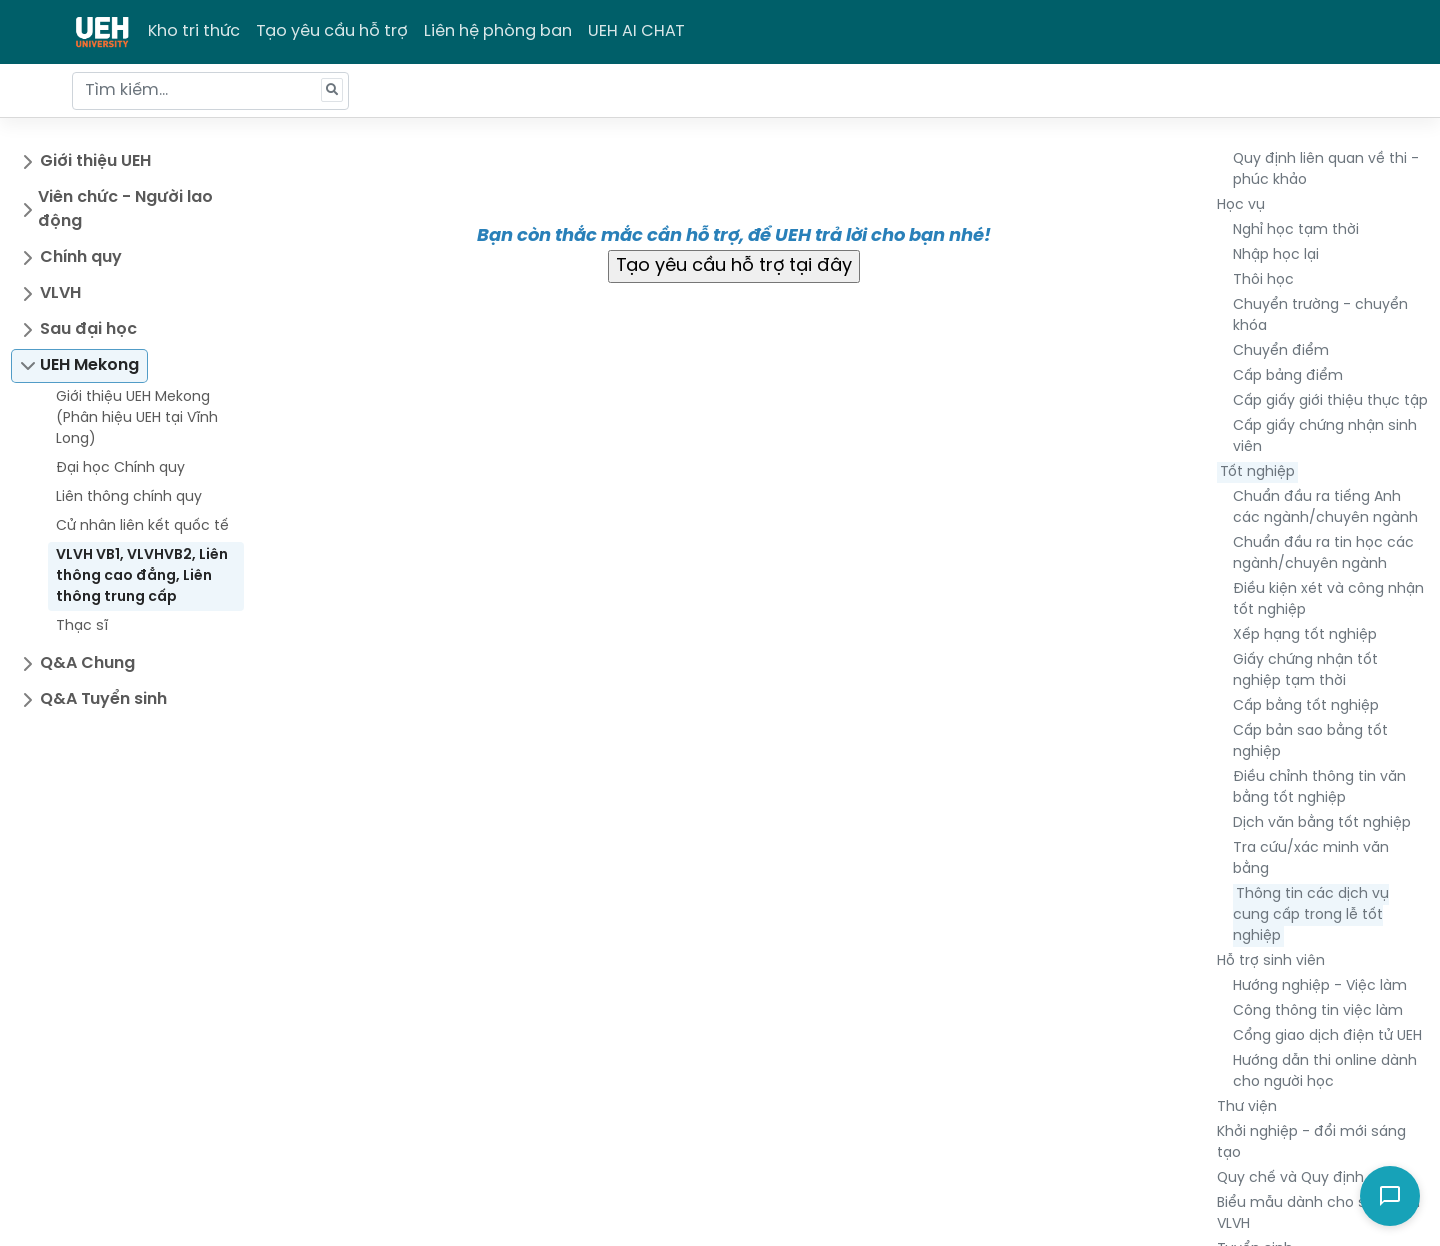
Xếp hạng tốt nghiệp (1305, 635)
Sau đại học (88, 329)
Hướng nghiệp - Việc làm (1320, 986)
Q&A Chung (87, 663)
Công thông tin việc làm (1318, 1011)
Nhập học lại (1276, 255)
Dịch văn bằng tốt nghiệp (1322, 823)
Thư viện (1247, 1107)
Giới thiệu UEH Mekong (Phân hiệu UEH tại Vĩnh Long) (137, 418)
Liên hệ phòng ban (498, 31)
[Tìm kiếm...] (210, 91)
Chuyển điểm (1281, 351)
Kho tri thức (194, 31)
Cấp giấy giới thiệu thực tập (1330, 401)
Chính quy (81, 257)
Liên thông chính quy (129, 497)
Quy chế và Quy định (1290, 1178)
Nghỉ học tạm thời (1296, 230)
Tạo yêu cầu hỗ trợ (332, 31)
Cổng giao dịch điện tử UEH (1327, 1036)
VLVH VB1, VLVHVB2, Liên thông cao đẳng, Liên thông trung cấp (142, 576)
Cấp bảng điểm (1288, 376)
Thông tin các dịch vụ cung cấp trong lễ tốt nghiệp (1311, 915)
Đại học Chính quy (120, 468)
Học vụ (1241, 205)
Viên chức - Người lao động (125, 209)
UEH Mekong (89, 365)
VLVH (60, 293)
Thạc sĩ (82, 626)
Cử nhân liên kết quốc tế (142, 526)
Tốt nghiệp (1257, 472)
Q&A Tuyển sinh (103, 699)
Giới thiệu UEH (95, 161)
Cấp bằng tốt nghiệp (1306, 706)
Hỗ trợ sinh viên (1271, 961)
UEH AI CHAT (636, 31)
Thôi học (1263, 280)
